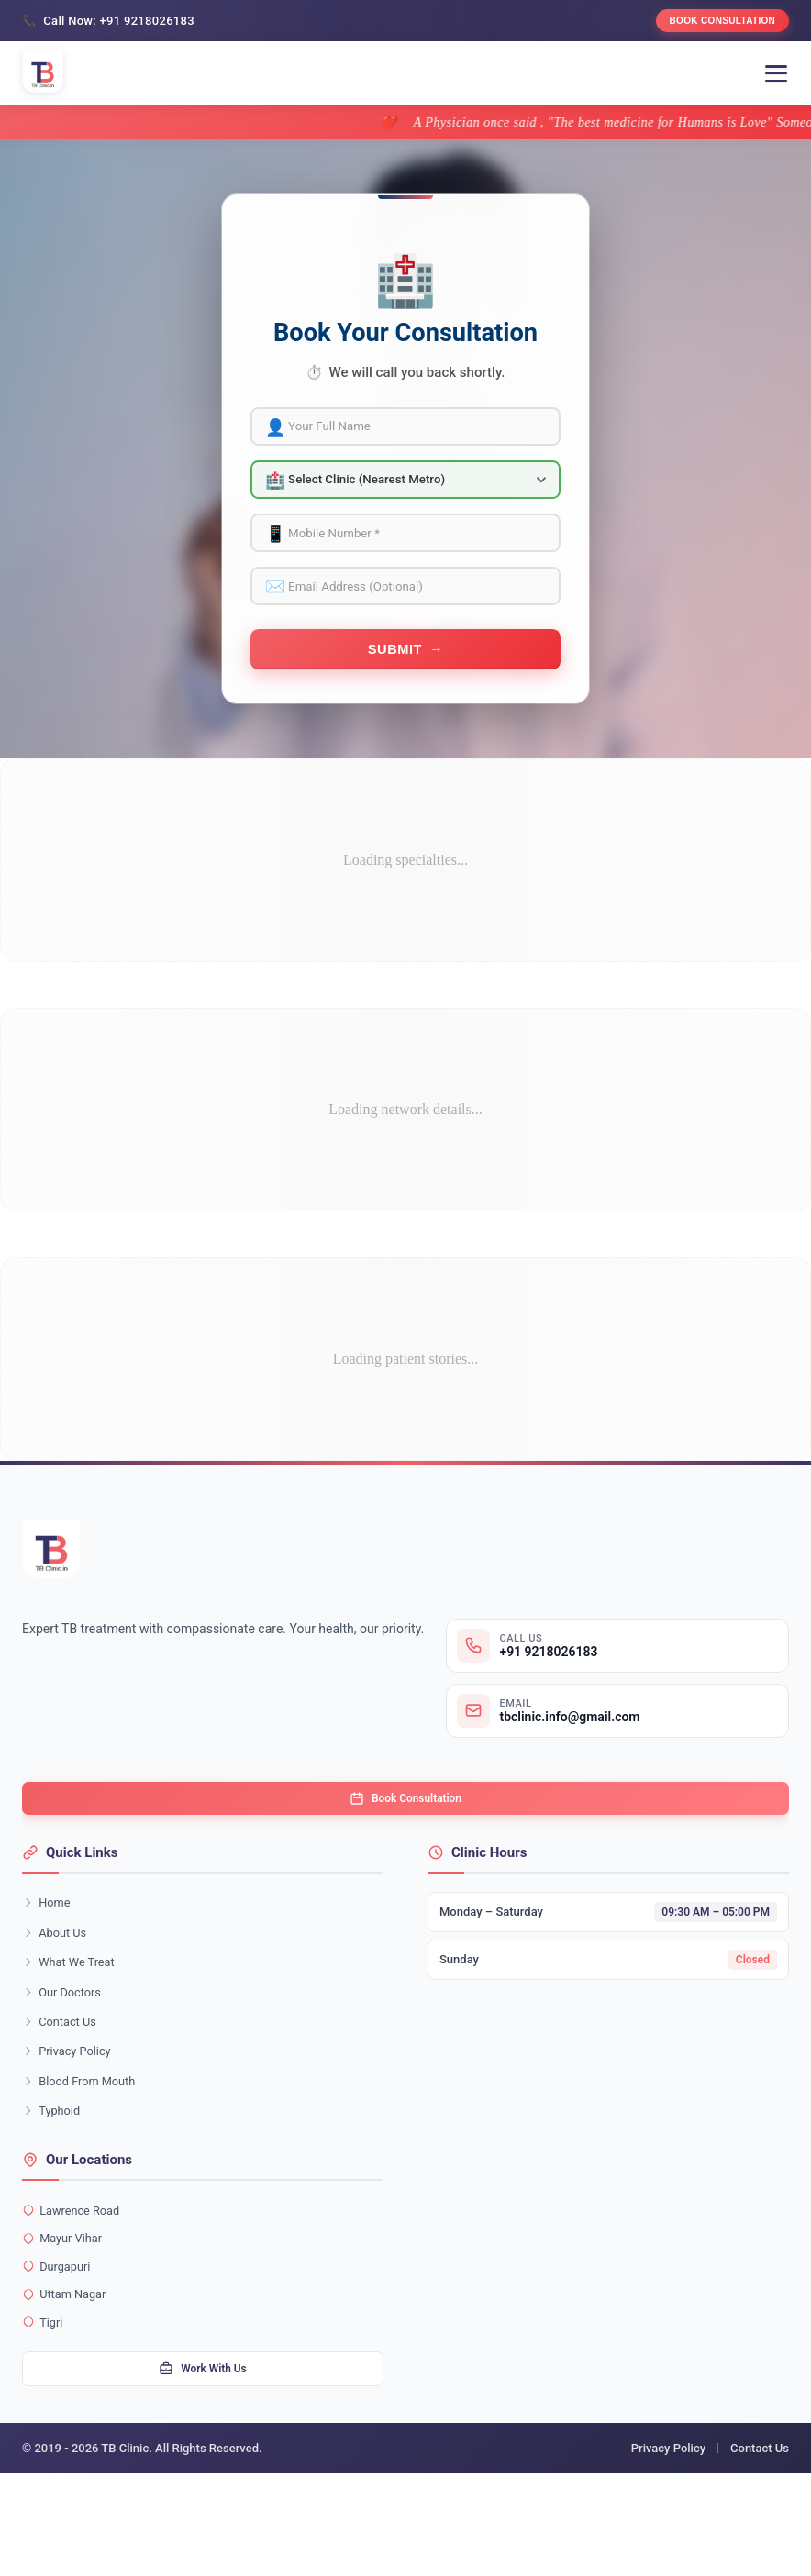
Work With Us (203, 2469)
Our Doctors (65, 2059)
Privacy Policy (70, 2125)
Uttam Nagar (67, 2388)
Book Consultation (708, 23)
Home (48, 1960)
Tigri (44, 2419)
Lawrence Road (75, 2294)
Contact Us (63, 2092)
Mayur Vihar (65, 2325)
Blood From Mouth (84, 2158)
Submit (394, 685)
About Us (57, 1993)
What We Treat (73, 2026)
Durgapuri (59, 2356)
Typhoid (53, 2191)
